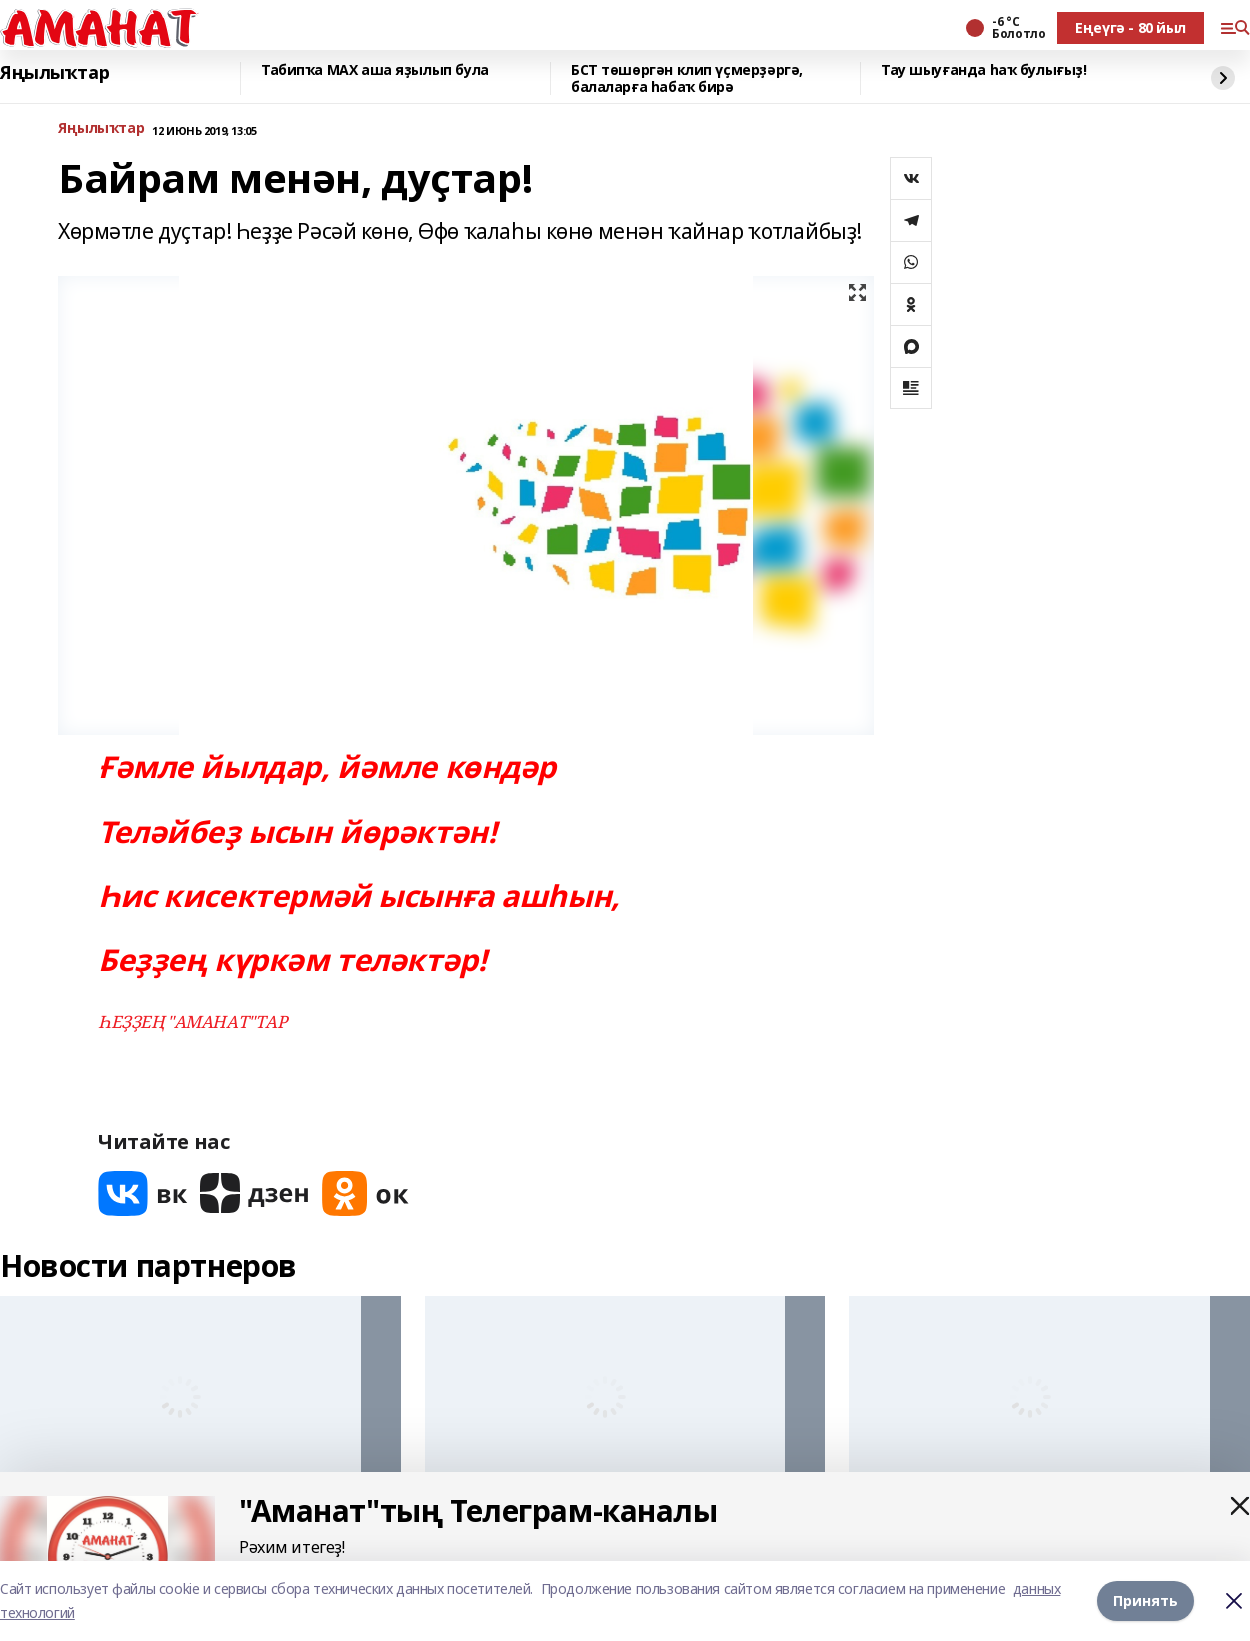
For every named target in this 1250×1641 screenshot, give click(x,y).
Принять (1145, 1600)
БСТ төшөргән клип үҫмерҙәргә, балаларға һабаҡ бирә (687, 78)
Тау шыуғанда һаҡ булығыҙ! (984, 70)
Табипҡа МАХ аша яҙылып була (375, 70)
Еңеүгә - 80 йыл (1130, 27)
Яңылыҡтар (54, 73)
